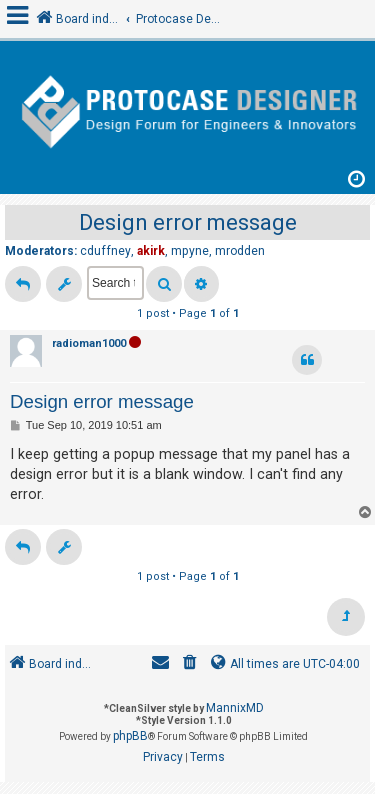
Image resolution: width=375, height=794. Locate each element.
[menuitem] (190, 664)
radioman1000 (89, 343)
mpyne (190, 251)
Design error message (188, 222)
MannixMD (235, 708)
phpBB (130, 736)
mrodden (240, 251)
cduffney (105, 251)
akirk (151, 251)
